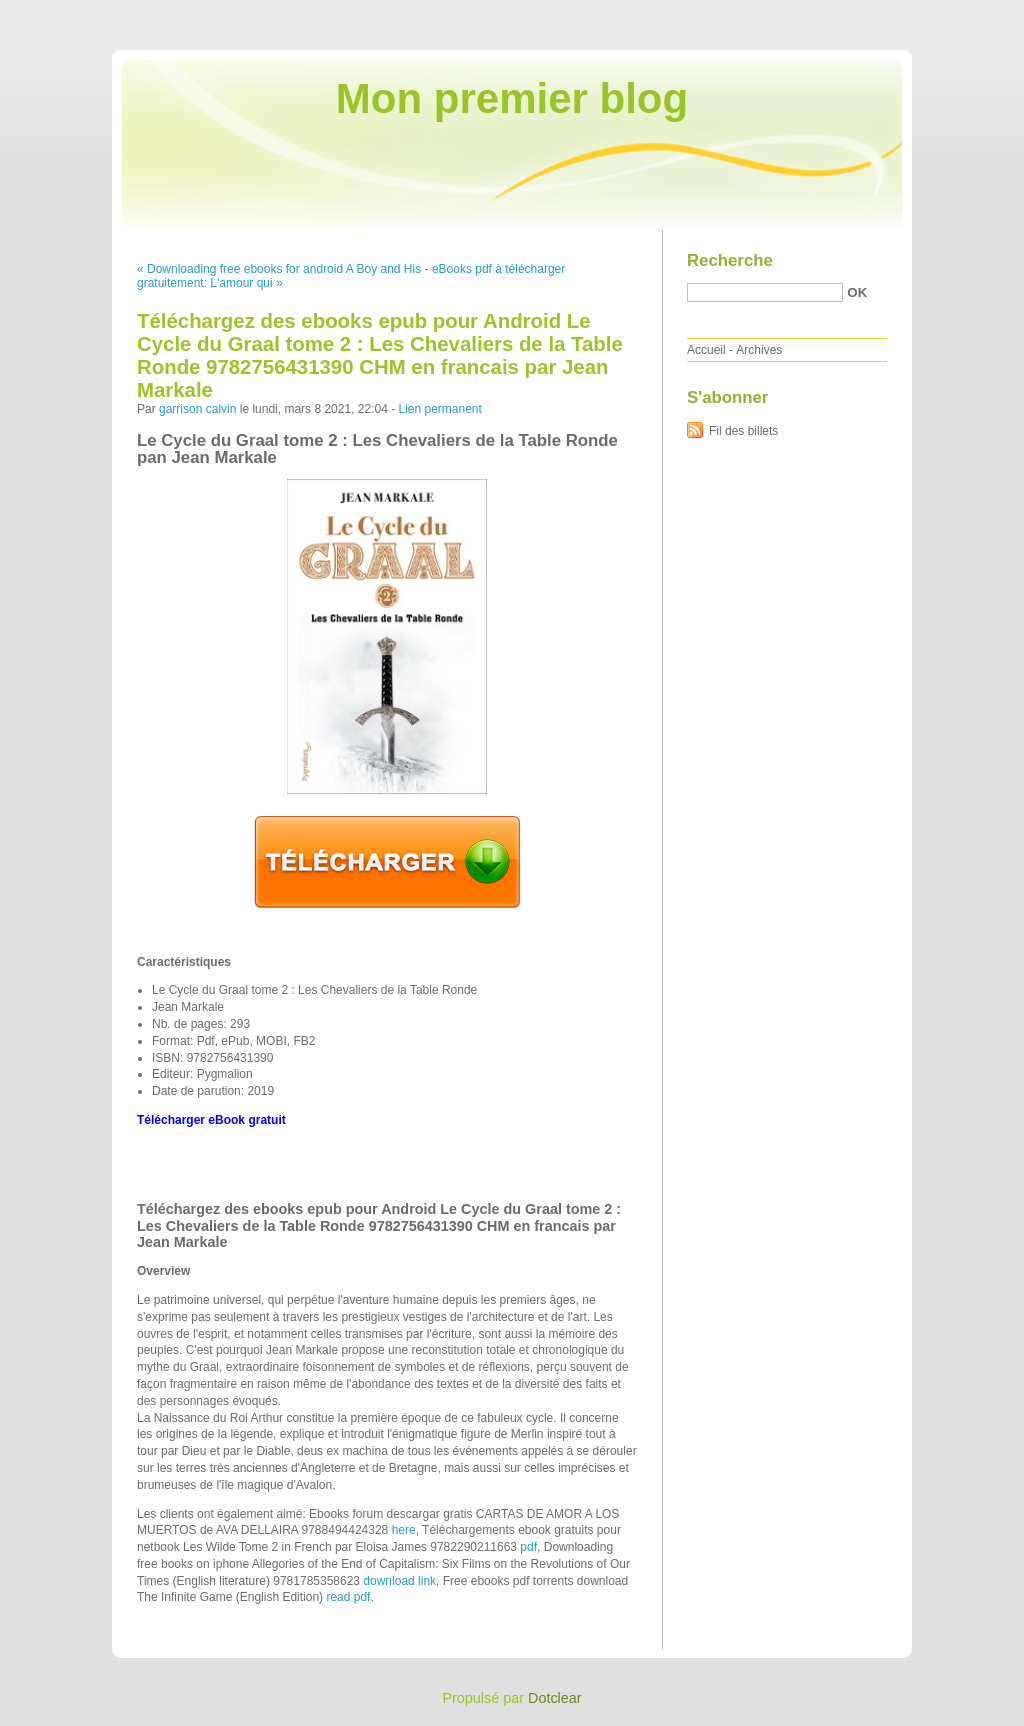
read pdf (348, 1597)
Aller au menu (867, 14)
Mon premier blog (512, 98)
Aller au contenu (778, 14)
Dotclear (555, 1698)
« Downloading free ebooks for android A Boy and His (279, 269)
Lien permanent (439, 409)
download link (399, 1581)
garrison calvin (197, 409)
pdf (528, 1547)
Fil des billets (743, 431)
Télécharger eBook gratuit (211, 1120)
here (404, 1530)
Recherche (730, 260)
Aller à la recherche (965, 14)
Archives (759, 350)
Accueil (706, 350)
